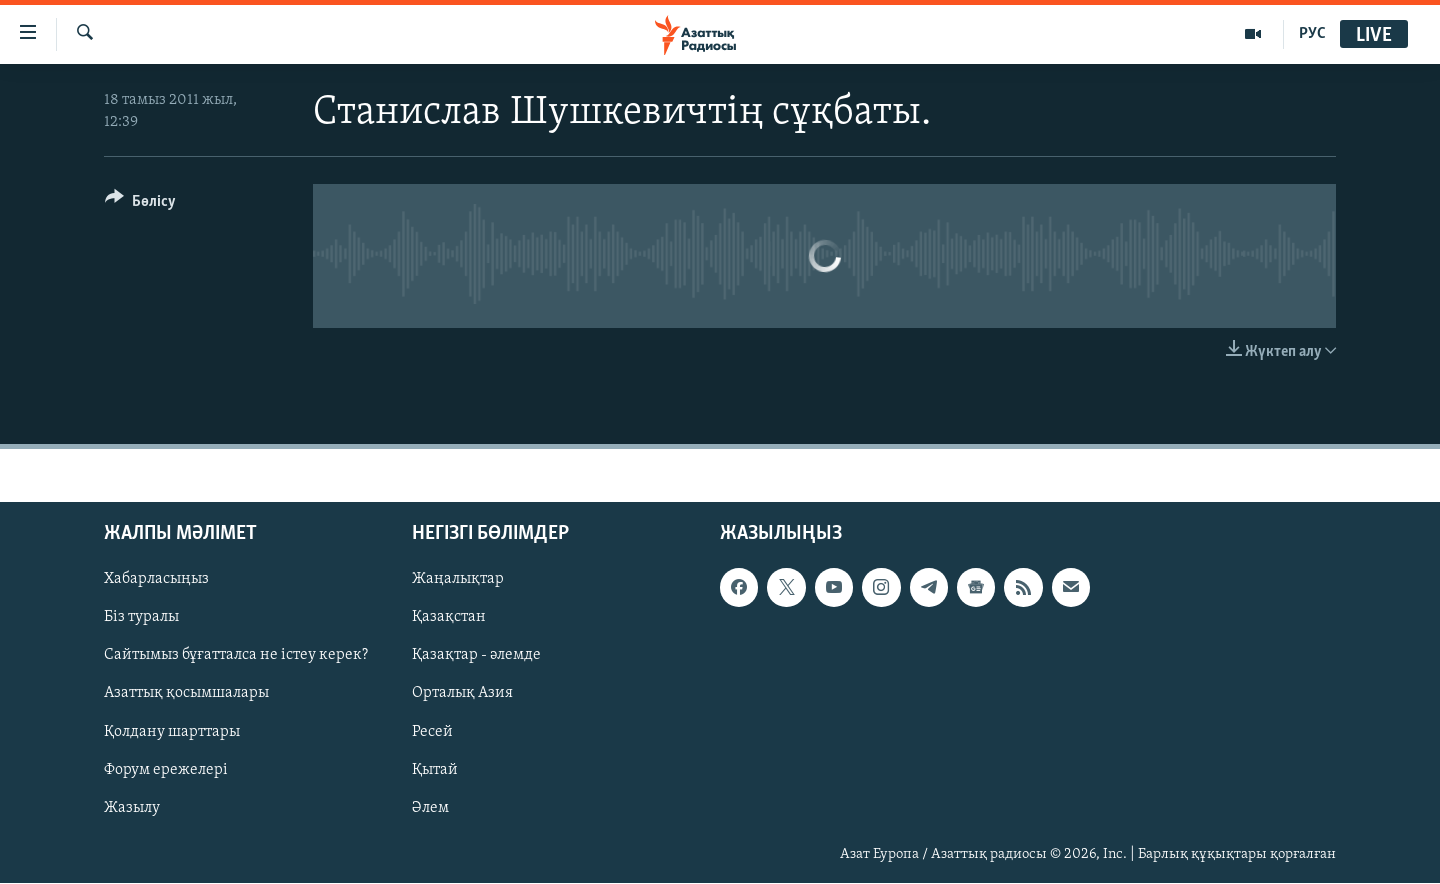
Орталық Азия (462, 694)
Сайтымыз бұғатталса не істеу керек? (236, 656)
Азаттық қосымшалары (186, 694)
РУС (1312, 34)
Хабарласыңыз (156, 580)
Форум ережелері (166, 770)
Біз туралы (141, 618)
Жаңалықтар (458, 580)
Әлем (430, 808)
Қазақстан (449, 618)
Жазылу (132, 808)
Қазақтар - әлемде (476, 656)
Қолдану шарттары (172, 732)
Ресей (432, 732)
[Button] (140, 204)
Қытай (435, 770)
